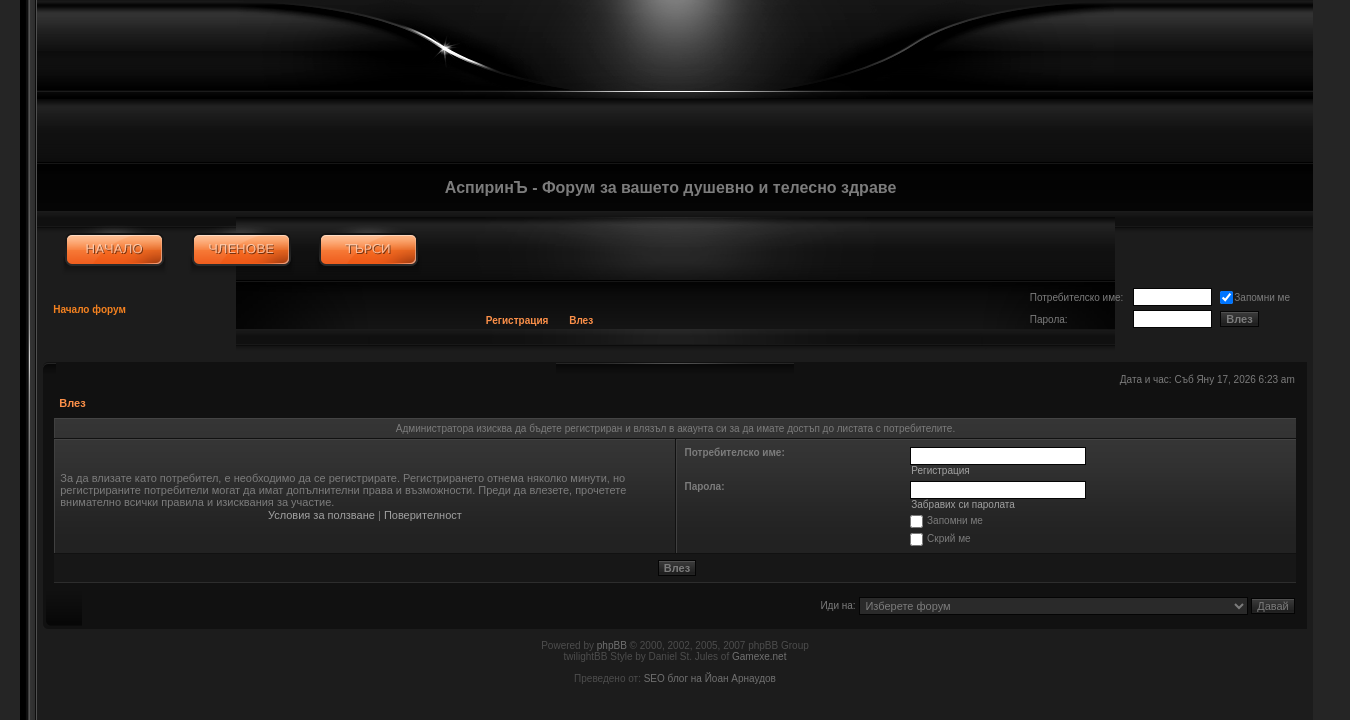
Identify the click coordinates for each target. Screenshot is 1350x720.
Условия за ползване (321, 515)
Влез (581, 320)
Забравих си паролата (963, 504)
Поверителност (423, 515)
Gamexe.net (759, 656)
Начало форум (89, 309)
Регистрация (517, 320)
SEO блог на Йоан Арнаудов (710, 678)
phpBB (612, 645)
